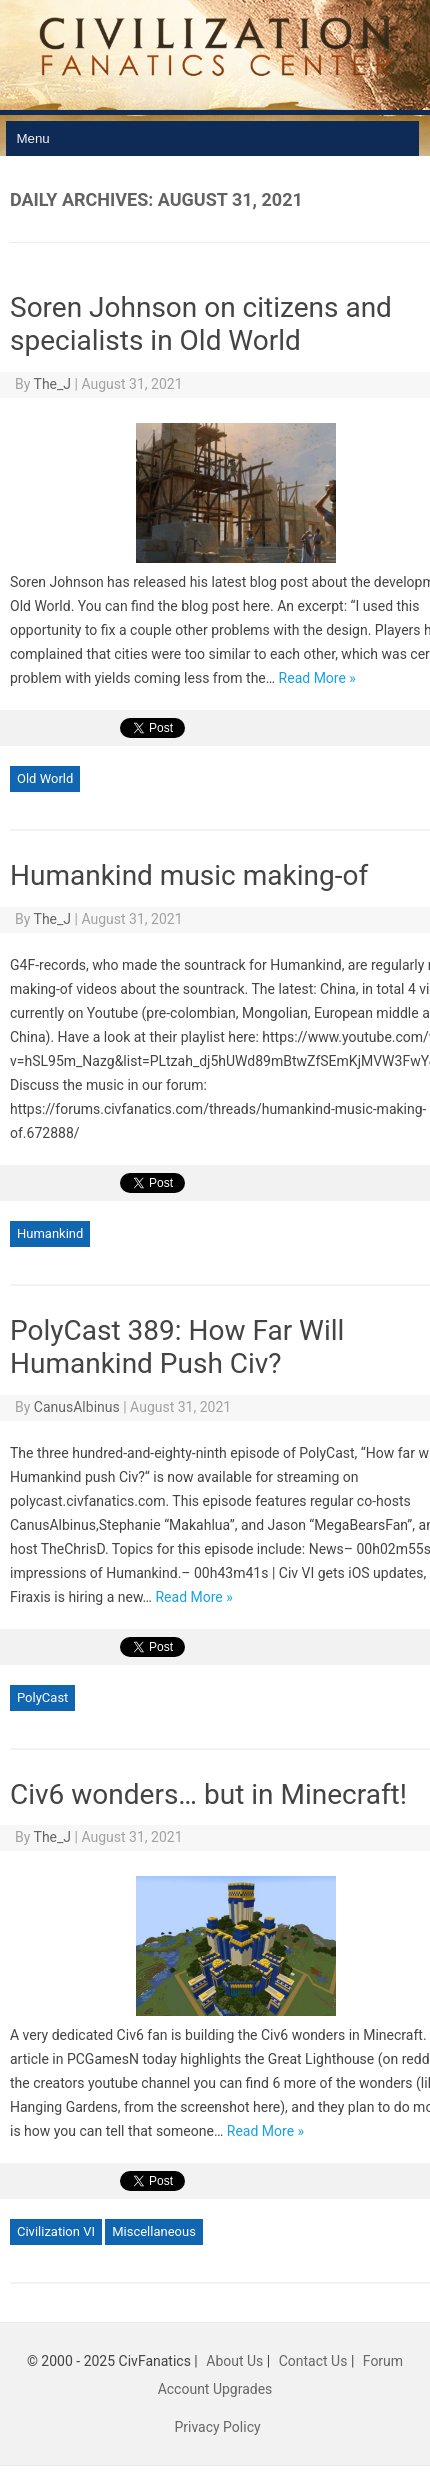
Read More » (317, 678)
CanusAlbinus (77, 1407)
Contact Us (313, 2361)
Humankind (50, 1233)
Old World (45, 778)
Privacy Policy (217, 2427)
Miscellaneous (154, 2231)
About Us (234, 2361)
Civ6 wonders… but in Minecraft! (208, 1794)
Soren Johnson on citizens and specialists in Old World (201, 324)
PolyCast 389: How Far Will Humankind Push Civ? (177, 1347)
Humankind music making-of (189, 875)
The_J (53, 384)
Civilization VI (56, 2231)
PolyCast (42, 1697)
